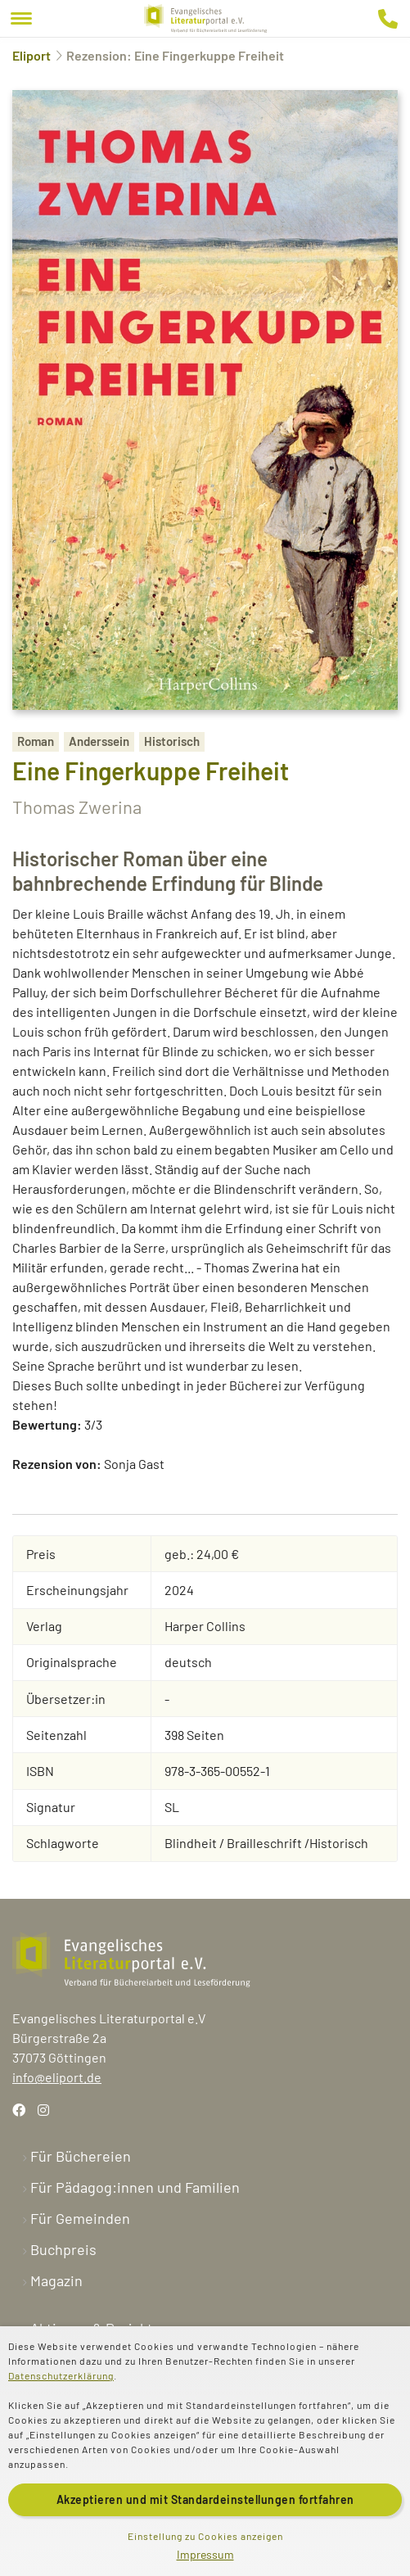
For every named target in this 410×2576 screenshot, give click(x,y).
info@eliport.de (56, 2077)
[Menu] (21, 18)
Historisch (172, 741)
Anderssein (99, 741)
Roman (35, 741)
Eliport (31, 55)
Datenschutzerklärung (61, 2375)
